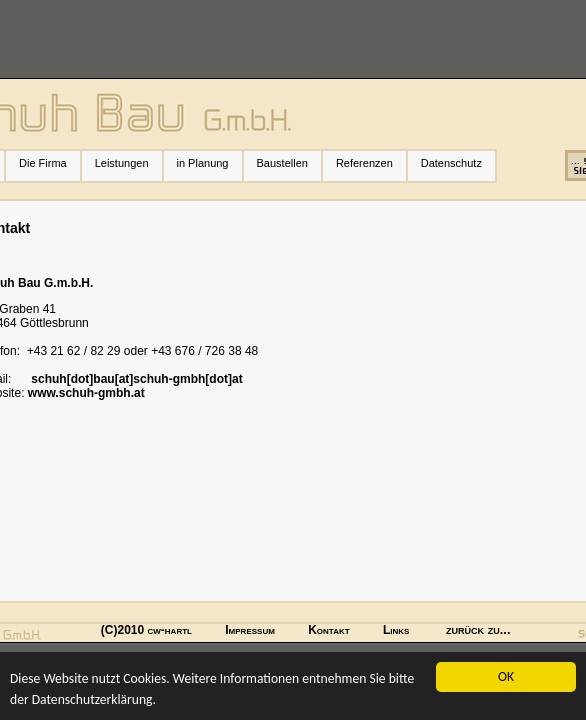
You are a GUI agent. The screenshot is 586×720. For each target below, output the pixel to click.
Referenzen (371, 163)
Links (396, 630)
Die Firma (49, 163)
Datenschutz (451, 163)
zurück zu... (478, 629)
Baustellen (282, 163)
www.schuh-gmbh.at (86, 393)
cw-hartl (170, 630)
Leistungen (128, 163)
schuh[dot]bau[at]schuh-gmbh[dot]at (136, 379)
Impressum (250, 630)
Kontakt (328, 630)
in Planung (203, 163)
